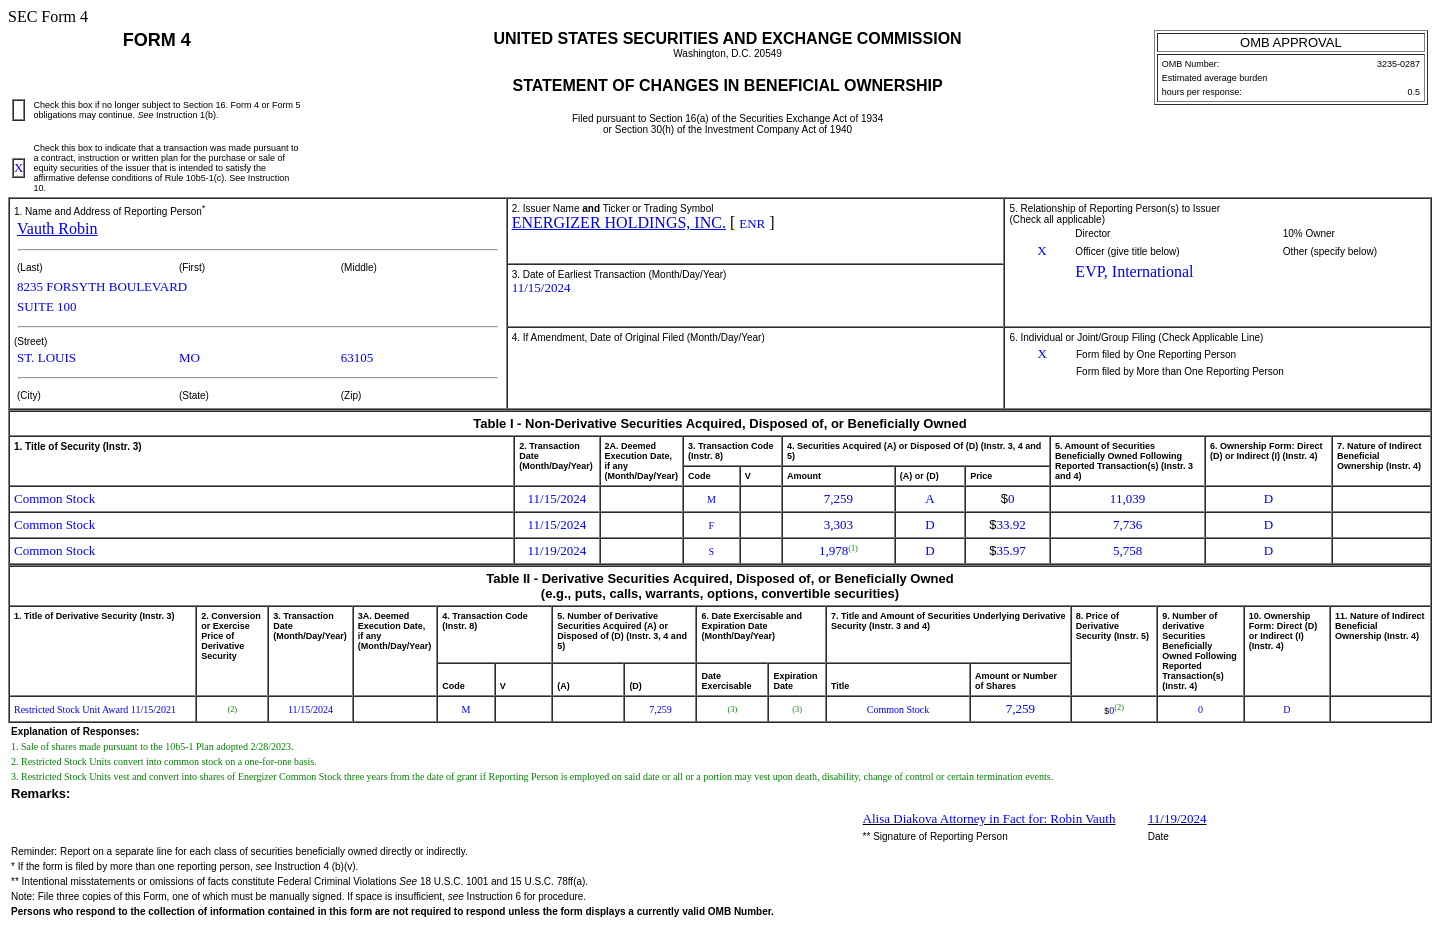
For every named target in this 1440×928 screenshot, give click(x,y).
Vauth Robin (57, 228)
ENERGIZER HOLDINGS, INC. (619, 222)
